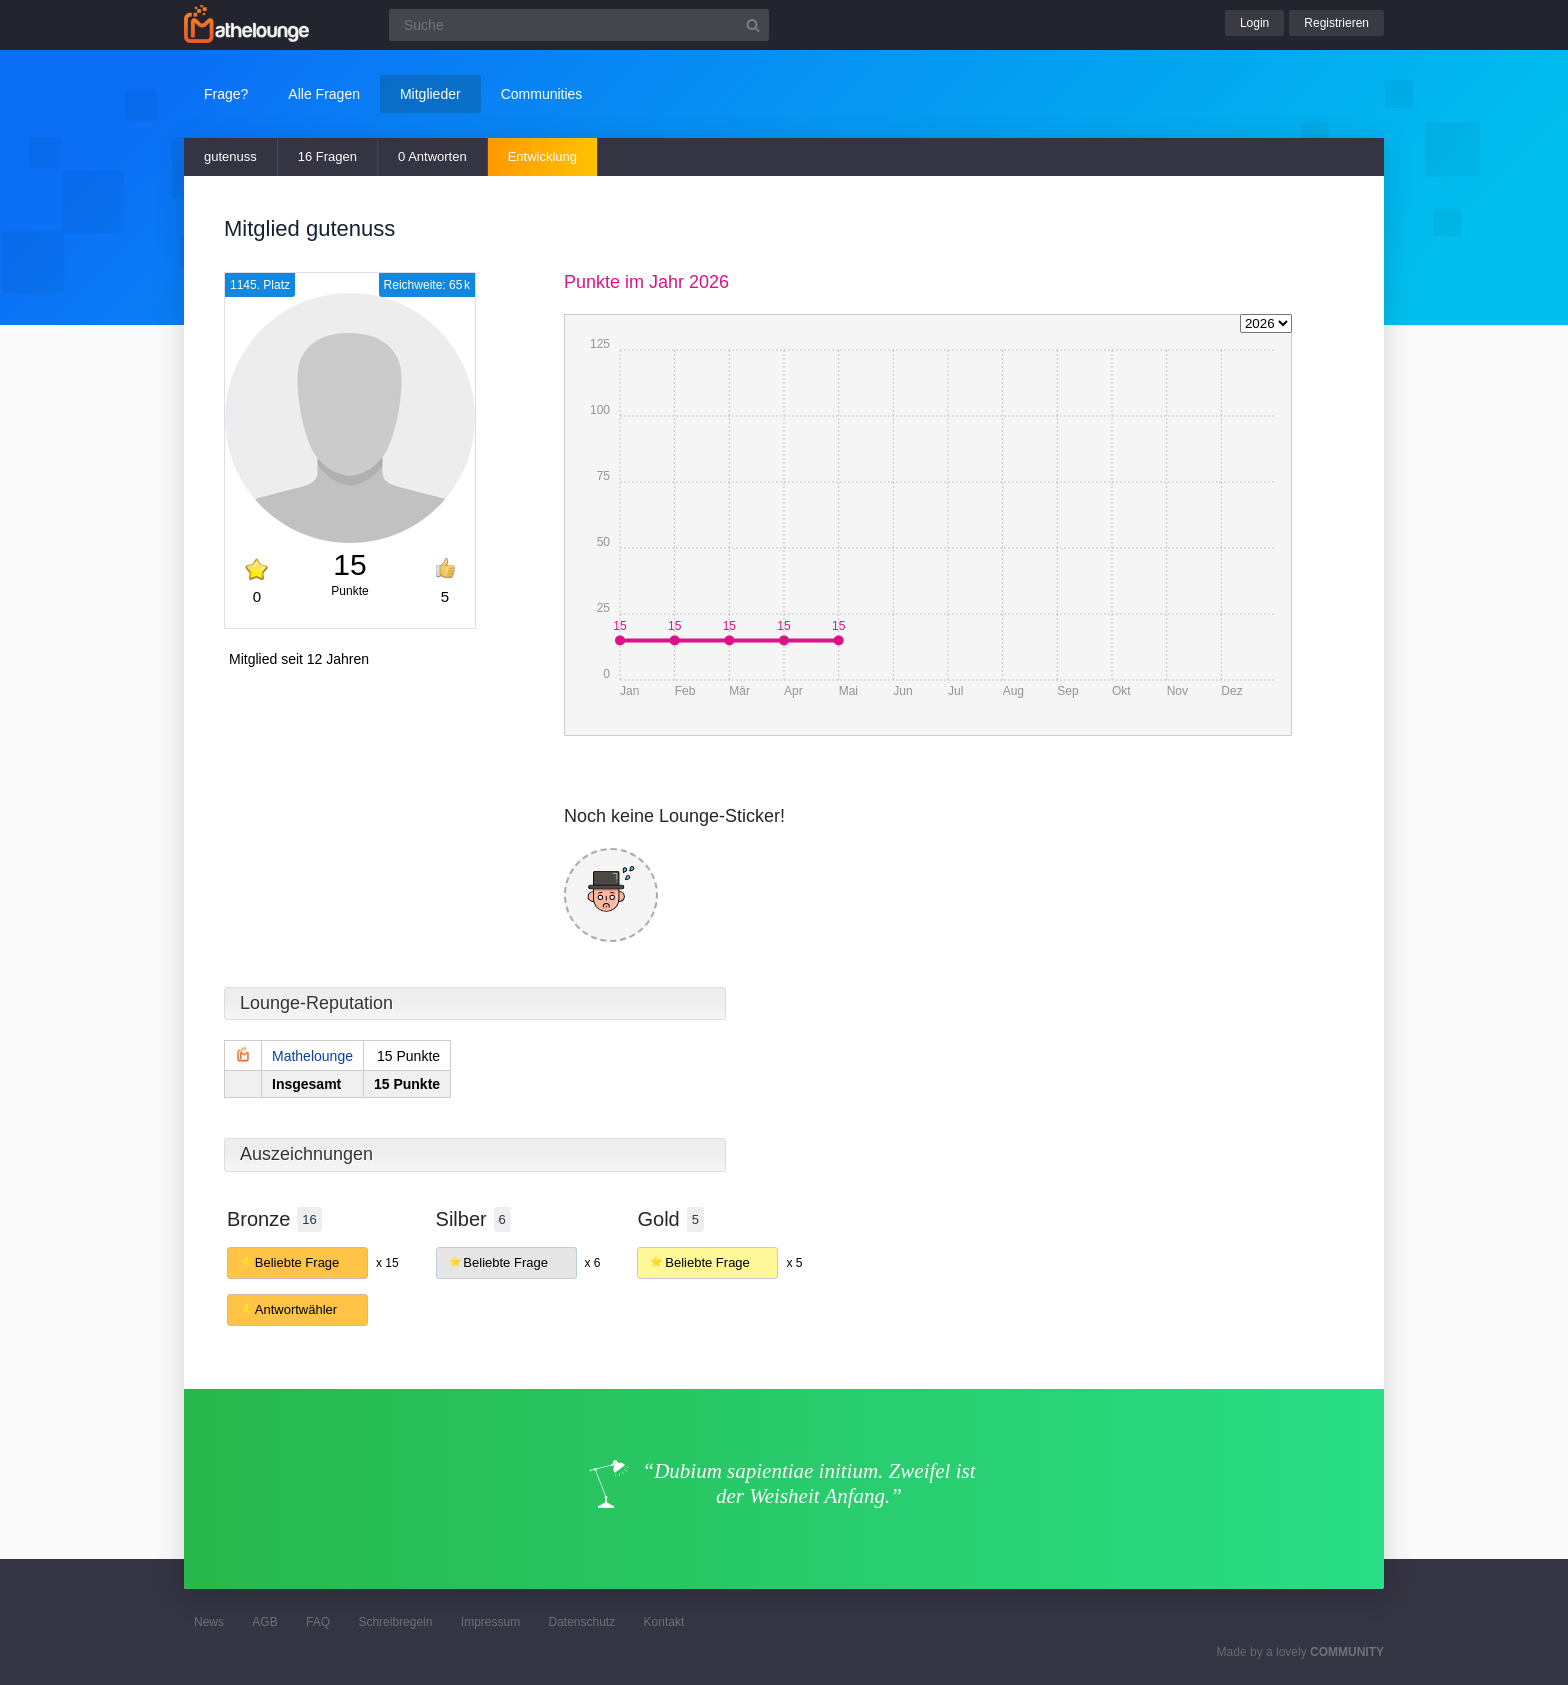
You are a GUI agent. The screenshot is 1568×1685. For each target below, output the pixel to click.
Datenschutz (581, 1622)
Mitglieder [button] (430, 94)
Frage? (226, 94)
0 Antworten (432, 156)
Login (1254, 23)
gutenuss (230, 156)
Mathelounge (312, 1056)
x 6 (592, 1263)
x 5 (794, 1263)
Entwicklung (542, 156)
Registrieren (1336, 23)
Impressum (490, 1622)
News (209, 1622)
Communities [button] (542, 94)
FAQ (318, 1622)
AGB (264, 1622)
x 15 (387, 1263)
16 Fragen (327, 156)
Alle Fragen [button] (324, 94)
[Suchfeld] (579, 25)
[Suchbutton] (753, 25)
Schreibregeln (395, 1622)
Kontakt (664, 1622)
